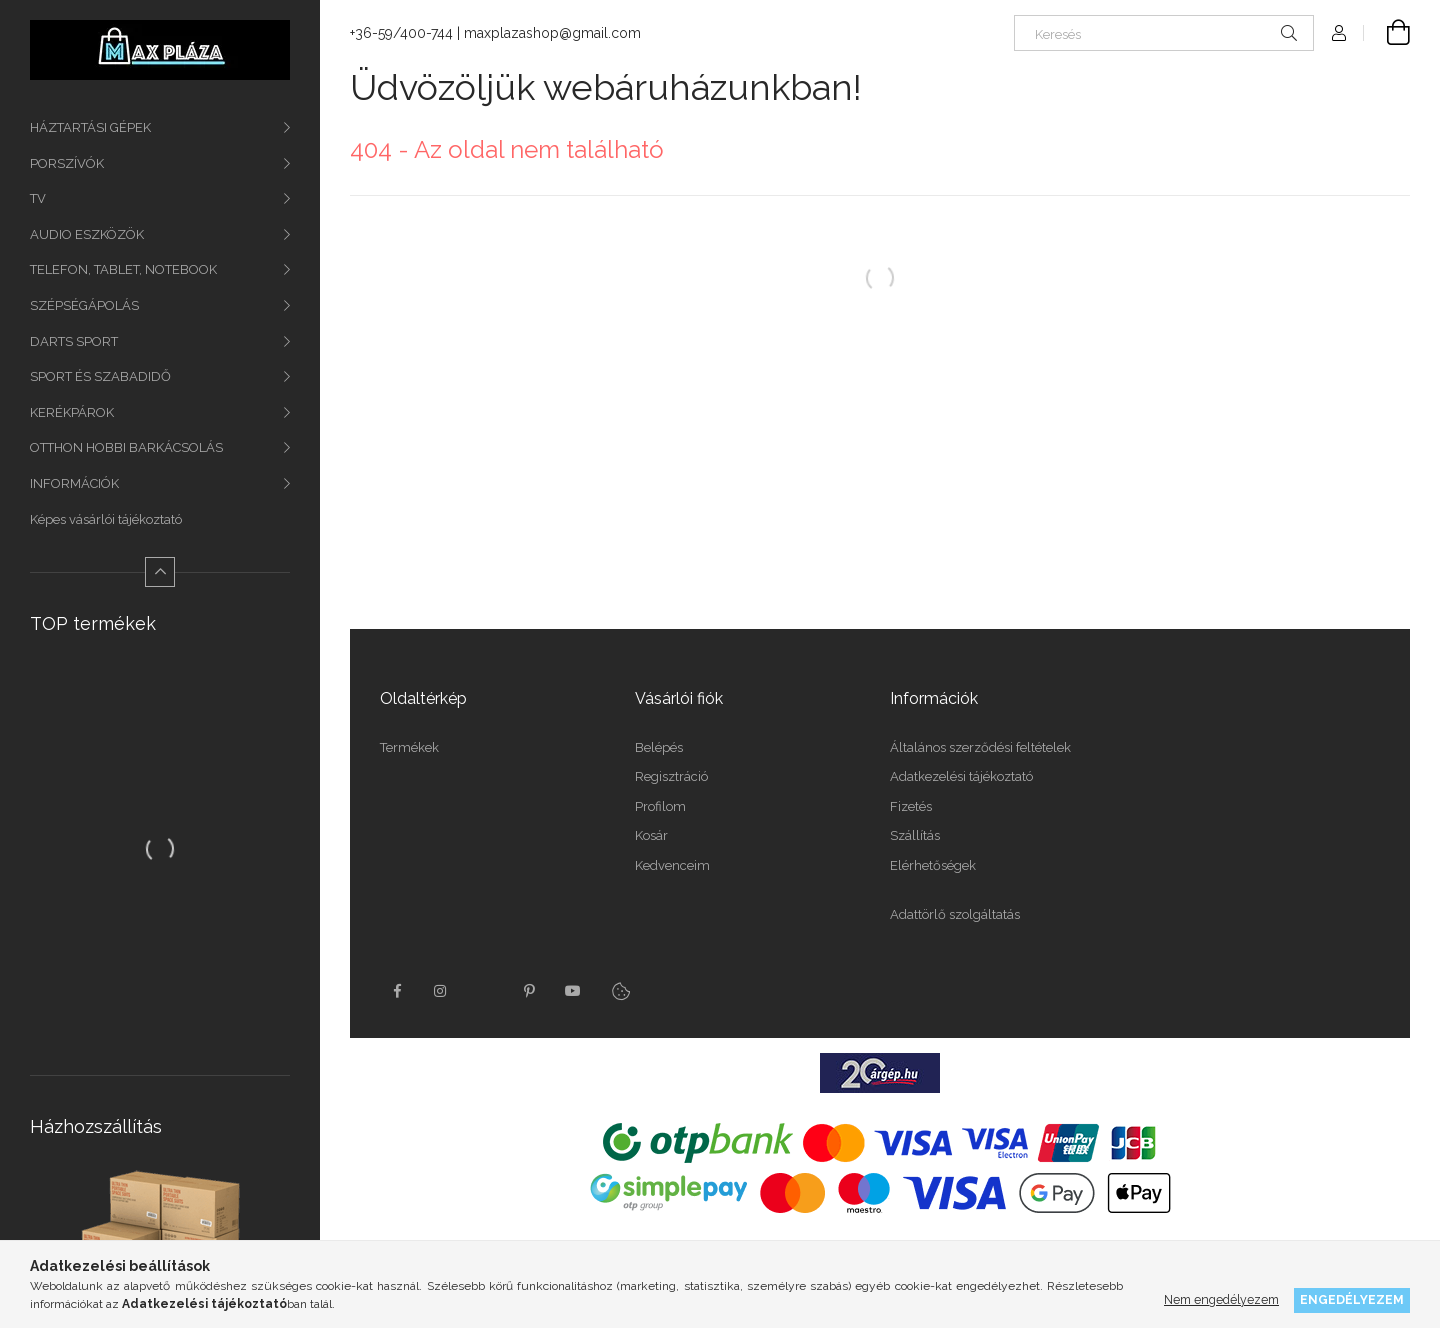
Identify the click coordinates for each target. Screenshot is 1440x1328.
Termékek (409, 747)
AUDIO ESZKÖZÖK (87, 234)
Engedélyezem (1352, 1299)
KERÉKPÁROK (72, 412)
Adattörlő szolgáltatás (955, 914)
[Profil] (1339, 33)
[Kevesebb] (160, 572)
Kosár (651, 835)
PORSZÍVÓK (67, 163)
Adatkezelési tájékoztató (961, 776)
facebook (397, 991)
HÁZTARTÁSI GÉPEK (90, 127)
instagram (441, 991)
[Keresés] (1164, 33)
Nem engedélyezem (1221, 1299)
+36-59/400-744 (401, 33)
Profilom (660, 806)
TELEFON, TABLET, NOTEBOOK (123, 269)
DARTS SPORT (74, 341)
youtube (573, 991)
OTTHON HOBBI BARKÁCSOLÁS (126, 447)
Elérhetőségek (933, 865)
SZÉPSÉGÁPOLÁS (84, 305)
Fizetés (911, 806)
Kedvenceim (672, 865)
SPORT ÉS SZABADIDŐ (100, 376)
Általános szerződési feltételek (980, 747)
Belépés (659, 747)
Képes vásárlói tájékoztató (106, 519)
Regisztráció (671, 776)
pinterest (529, 991)
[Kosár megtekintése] (1387, 33)
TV (38, 198)
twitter (485, 991)
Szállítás (915, 835)
